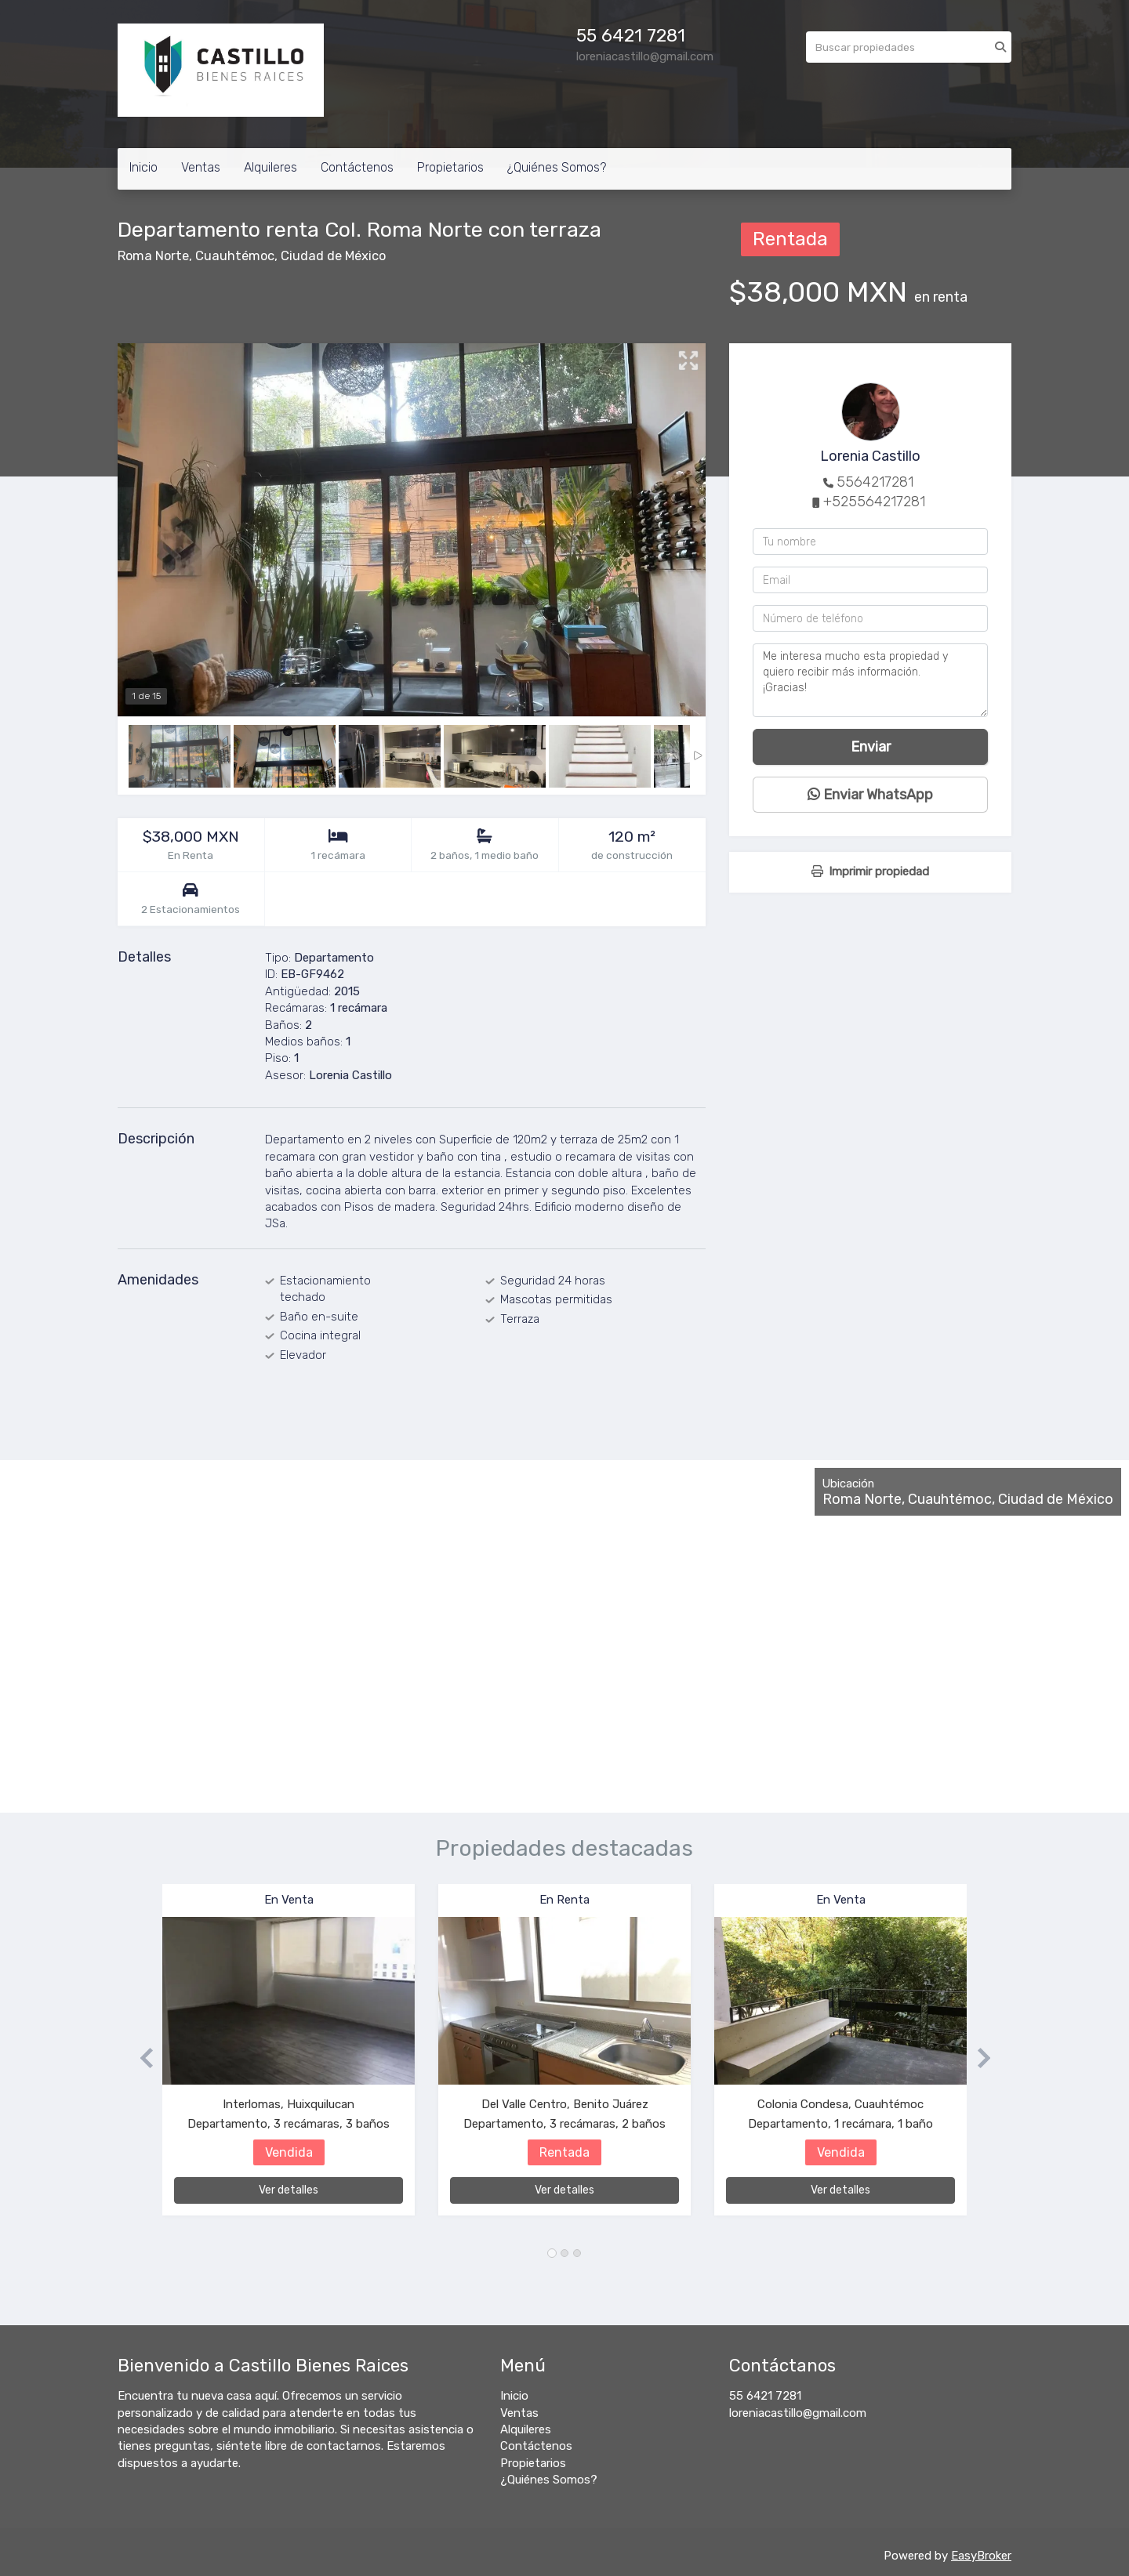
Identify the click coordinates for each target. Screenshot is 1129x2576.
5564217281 (875, 482)
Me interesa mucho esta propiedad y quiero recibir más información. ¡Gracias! (870, 680)
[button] (140, 2057)
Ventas (200, 167)
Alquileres (270, 167)
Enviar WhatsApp (870, 794)
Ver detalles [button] (288, 2190)
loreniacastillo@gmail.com (797, 2413)
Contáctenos (357, 167)
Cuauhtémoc (234, 255)
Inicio (143, 167)
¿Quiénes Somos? (556, 167)
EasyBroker (981, 2556)
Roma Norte (153, 255)
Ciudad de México (333, 255)
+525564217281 (874, 501)
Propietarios (450, 167)
